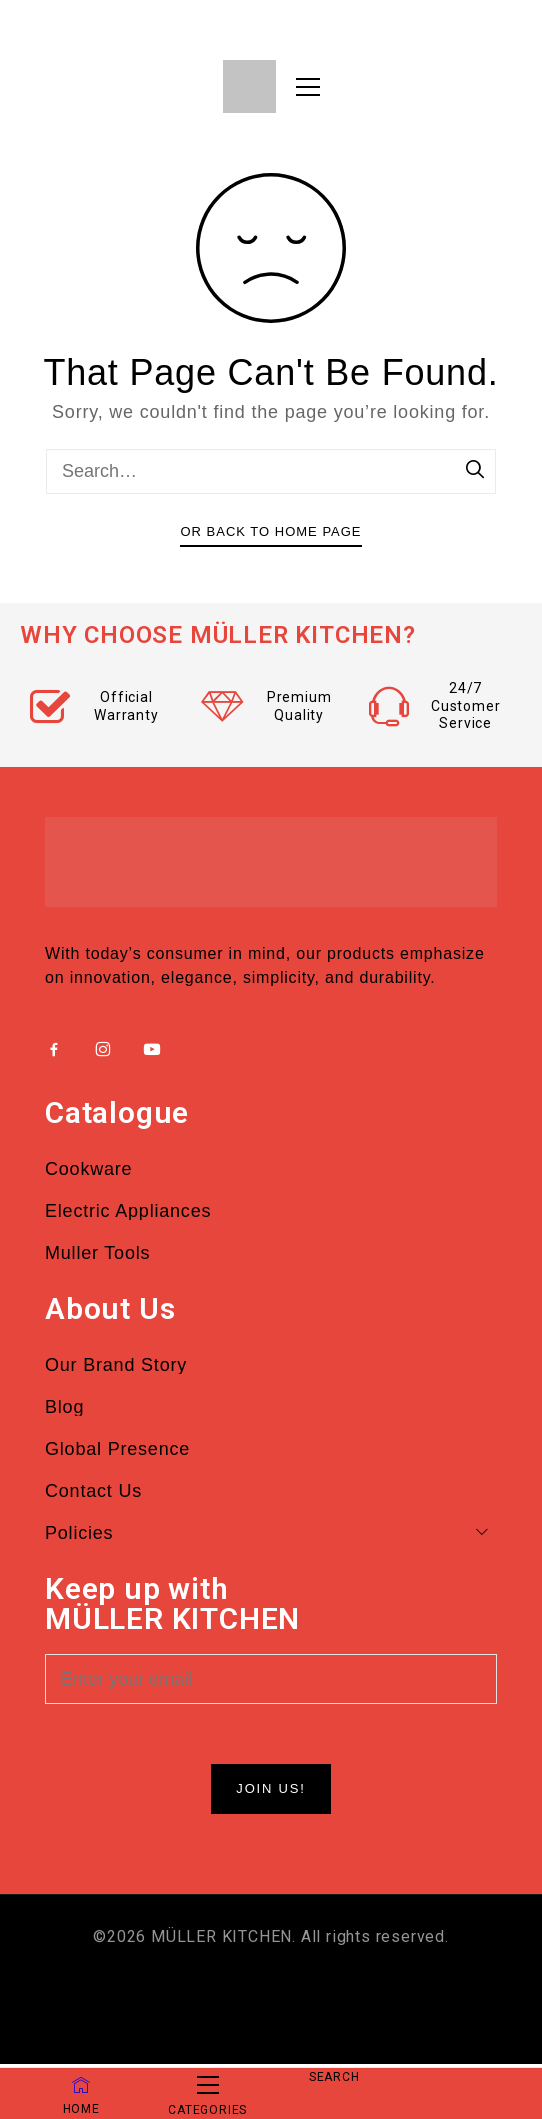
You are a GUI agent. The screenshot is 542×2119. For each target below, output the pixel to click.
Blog (64, 1407)
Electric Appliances (128, 1211)
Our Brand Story (116, 1365)
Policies (271, 1533)
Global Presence (117, 1449)
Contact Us (93, 1491)
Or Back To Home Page (270, 531)
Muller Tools (97, 1253)
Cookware (88, 1169)
